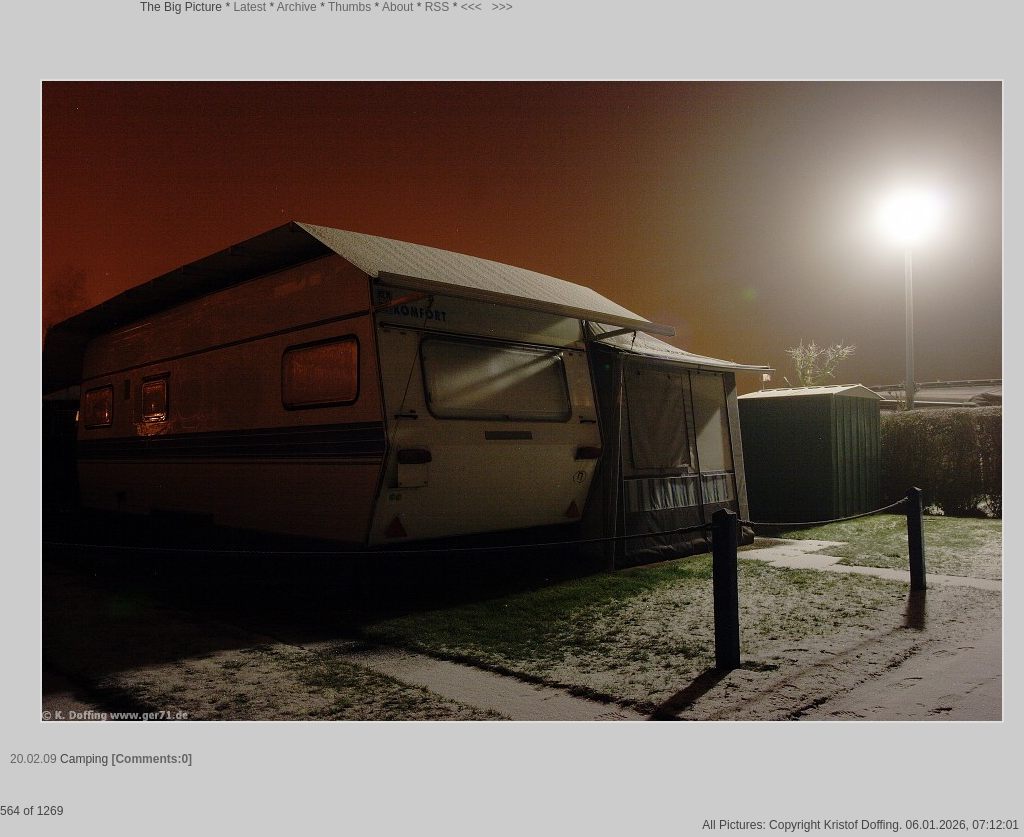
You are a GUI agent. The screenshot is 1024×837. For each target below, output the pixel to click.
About (397, 7)
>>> (502, 7)
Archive (297, 7)
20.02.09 (33, 759)
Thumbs (349, 7)
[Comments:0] (151, 759)
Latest (249, 7)
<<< (471, 7)
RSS (437, 7)
